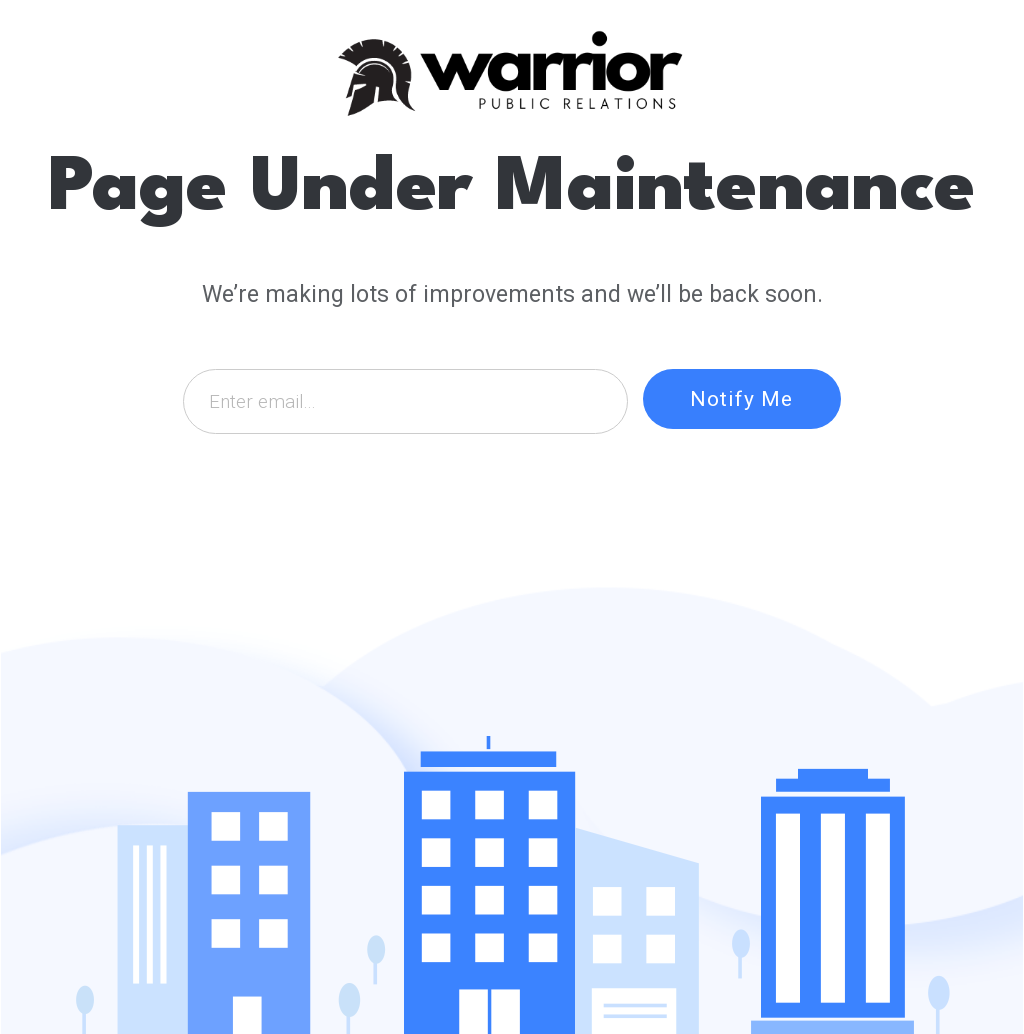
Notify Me (741, 399)
